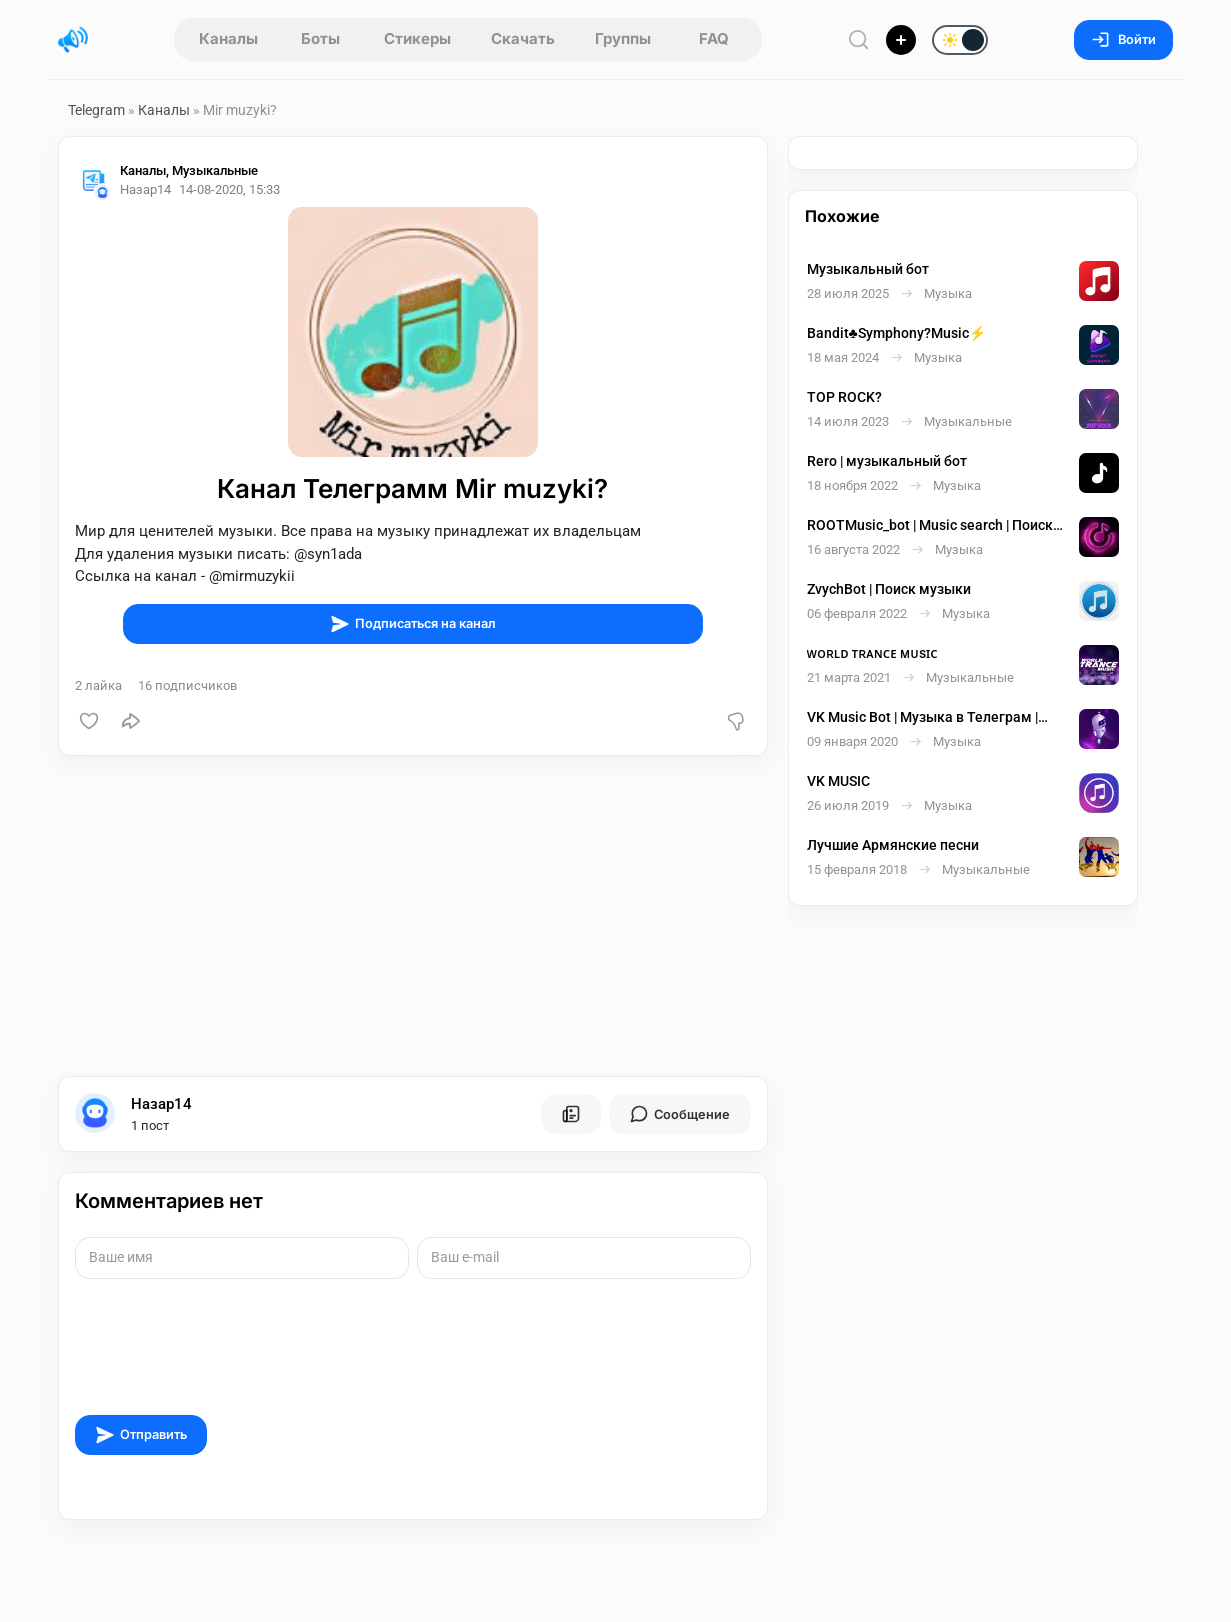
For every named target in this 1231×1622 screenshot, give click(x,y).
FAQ (714, 38)
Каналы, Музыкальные (202, 172)
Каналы (228, 38)
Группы (623, 38)
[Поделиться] (131, 724)
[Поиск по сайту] (859, 39)
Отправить (141, 1437)
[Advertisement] (413, 919)
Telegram (96, 110)
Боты (320, 38)
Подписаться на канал (413, 626)
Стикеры (417, 38)
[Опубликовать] (901, 40)
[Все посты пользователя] (571, 1117)
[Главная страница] (73, 40)
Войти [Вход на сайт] (1123, 39)
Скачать (523, 38)
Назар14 (161, 1107)
